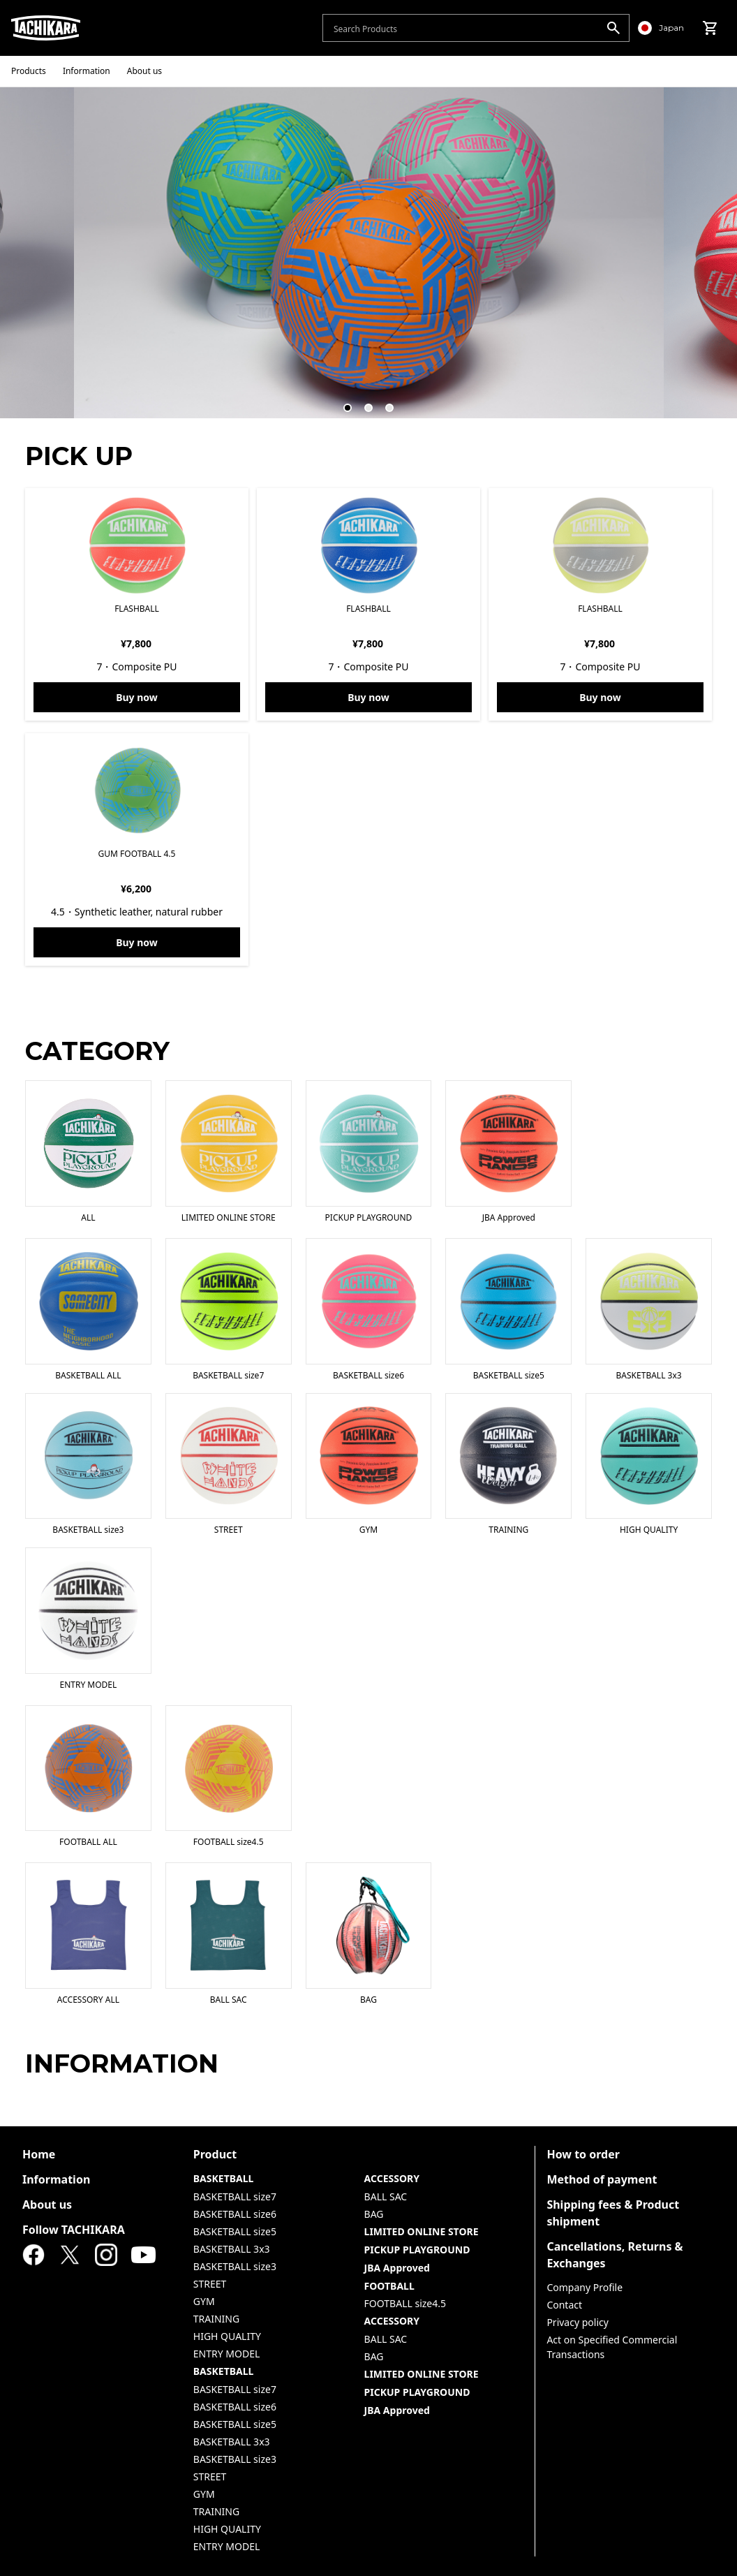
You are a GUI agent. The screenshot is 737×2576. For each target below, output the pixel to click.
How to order (583, 2154)
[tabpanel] (369, 252)
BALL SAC (386, 2196)
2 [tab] (362, 401)
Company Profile (584, 2287)
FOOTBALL (389, 2285)
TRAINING (216, 2318)
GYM (204, 2301)
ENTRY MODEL (226, 2353)
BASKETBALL (223, 2178)
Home (38, 2154)
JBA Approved (397, 2267)
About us (47, 2204)
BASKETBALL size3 (234, 2266)
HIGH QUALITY (227, 2336)
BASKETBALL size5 (234, 2231)
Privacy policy (577, 2322)
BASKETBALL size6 (234, 2214)
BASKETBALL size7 (234, 2196)
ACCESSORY (391, 2178)
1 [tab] (341, 401)
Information (56, 2179)
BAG (374, 2214)
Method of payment (601, 2179)
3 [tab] (383, 401)
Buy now (137, 697)
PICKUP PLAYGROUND (417, 2249)
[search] (613, 28)
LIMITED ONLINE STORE (421, 2231)
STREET (210, 2283)
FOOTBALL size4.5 (405, 2303)
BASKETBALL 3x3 (231, 2248)
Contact (564, 2304)
